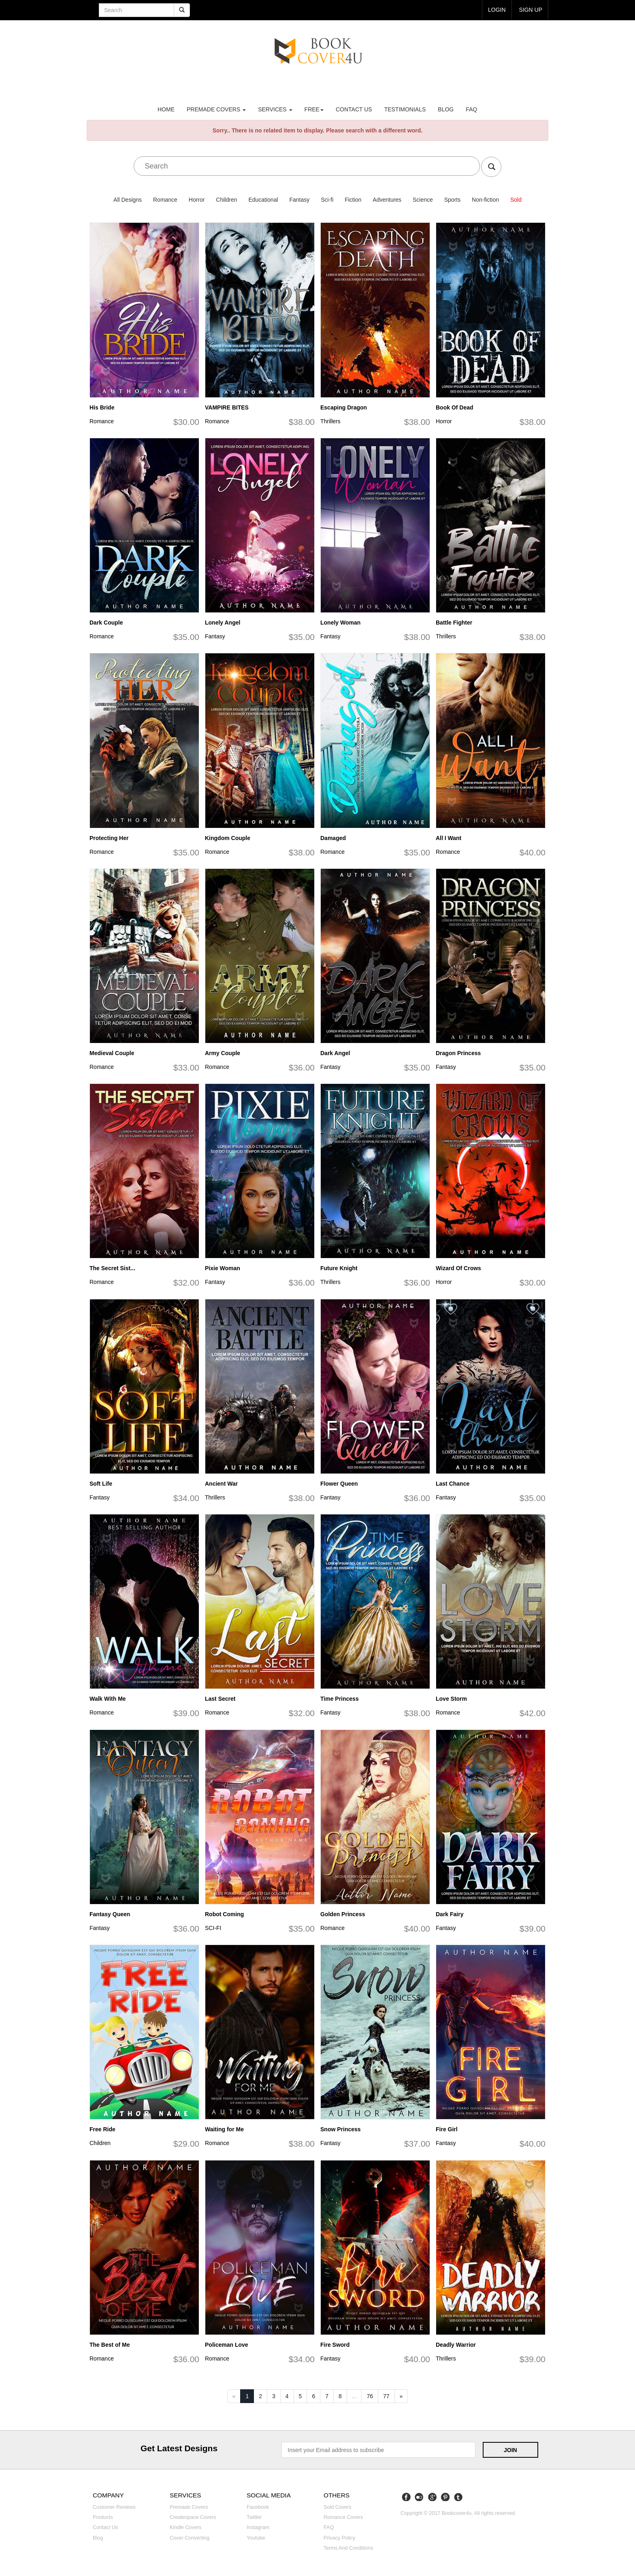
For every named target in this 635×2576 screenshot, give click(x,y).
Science (423, 199)
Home (166, 109)
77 (386, 2396)
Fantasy (299, 199)
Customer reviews (114, 2507)
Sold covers (338, 2507)
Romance (165, 199)
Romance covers (343, 2517)
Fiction (353, 199)
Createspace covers (193, 2517)
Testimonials (405, 109)
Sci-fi (327, 199)
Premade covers (189, 2507)
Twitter (254, 2517)
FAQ (471, 109)
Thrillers (330, 421)
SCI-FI (213, 1928)
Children (226, 199)
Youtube (256, 2538)
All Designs (127, 199)
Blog (446, 109)
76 (370, 2396)
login (497, 9)
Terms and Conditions (348, 2548)
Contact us (354, 109)
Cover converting (189, 2538)
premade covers (216, 109)
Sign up (530, 9)
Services (275, 109)
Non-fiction (485, 199)
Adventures (387, 199)
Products (103, 2517)
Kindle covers (185, 2527)
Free (314, 109)
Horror (197, 199)
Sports (452, 199)
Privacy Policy (339, 2538)
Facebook (258, 2507)
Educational (263, 199)
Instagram (258, 2527)
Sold (516, 199)
